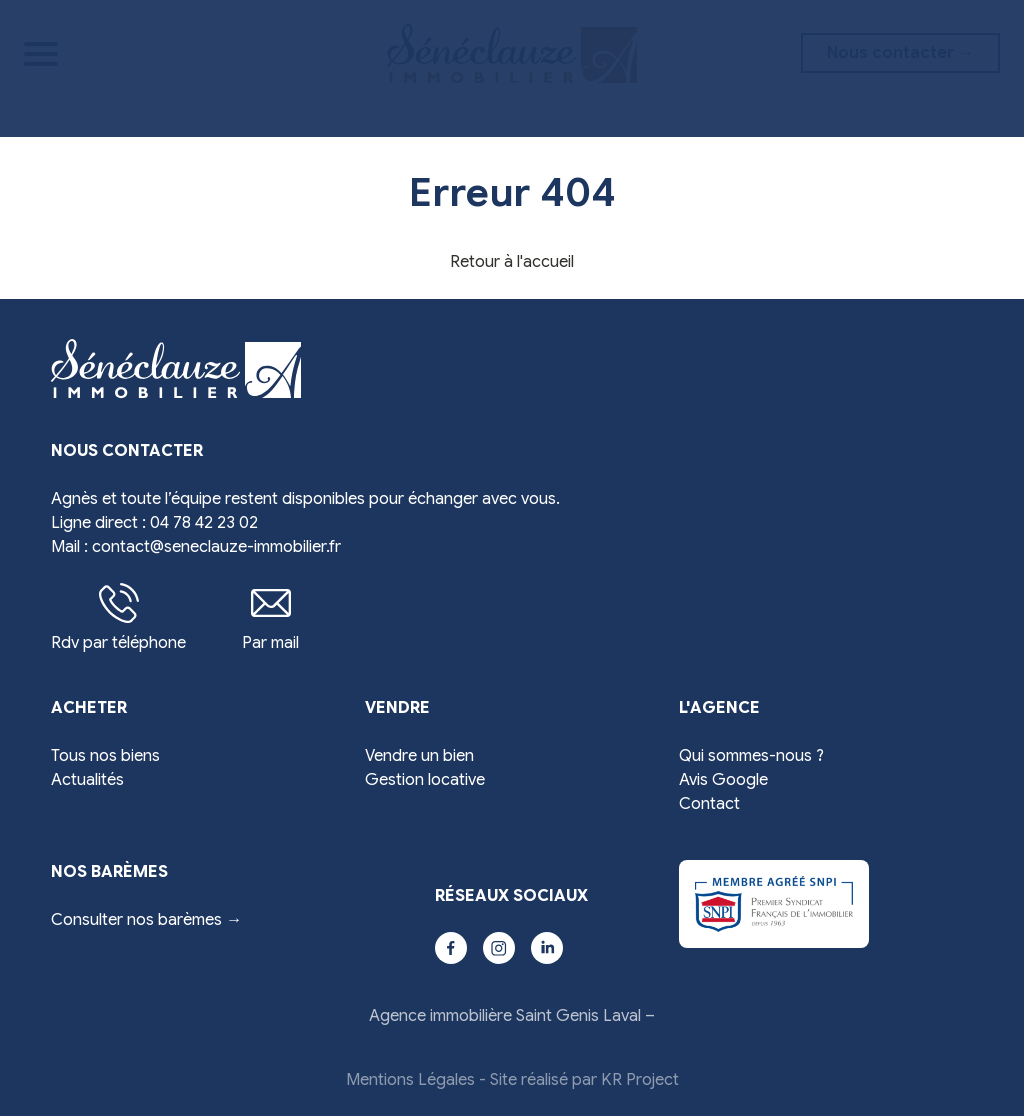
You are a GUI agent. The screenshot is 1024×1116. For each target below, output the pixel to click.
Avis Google (723, 780)
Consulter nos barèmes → (146, 920)
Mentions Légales (410, 1080)
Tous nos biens (105, 756)
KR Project (640, 1080)
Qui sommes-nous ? (751, 756)
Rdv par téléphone (118, 618)
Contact (709, 804)
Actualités (87, 780)
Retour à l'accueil (512, 262)
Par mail (270, 618)
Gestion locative (425, 780)
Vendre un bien (419, 756)
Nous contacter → (900, 53)
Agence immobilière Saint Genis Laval (505, 1016)
